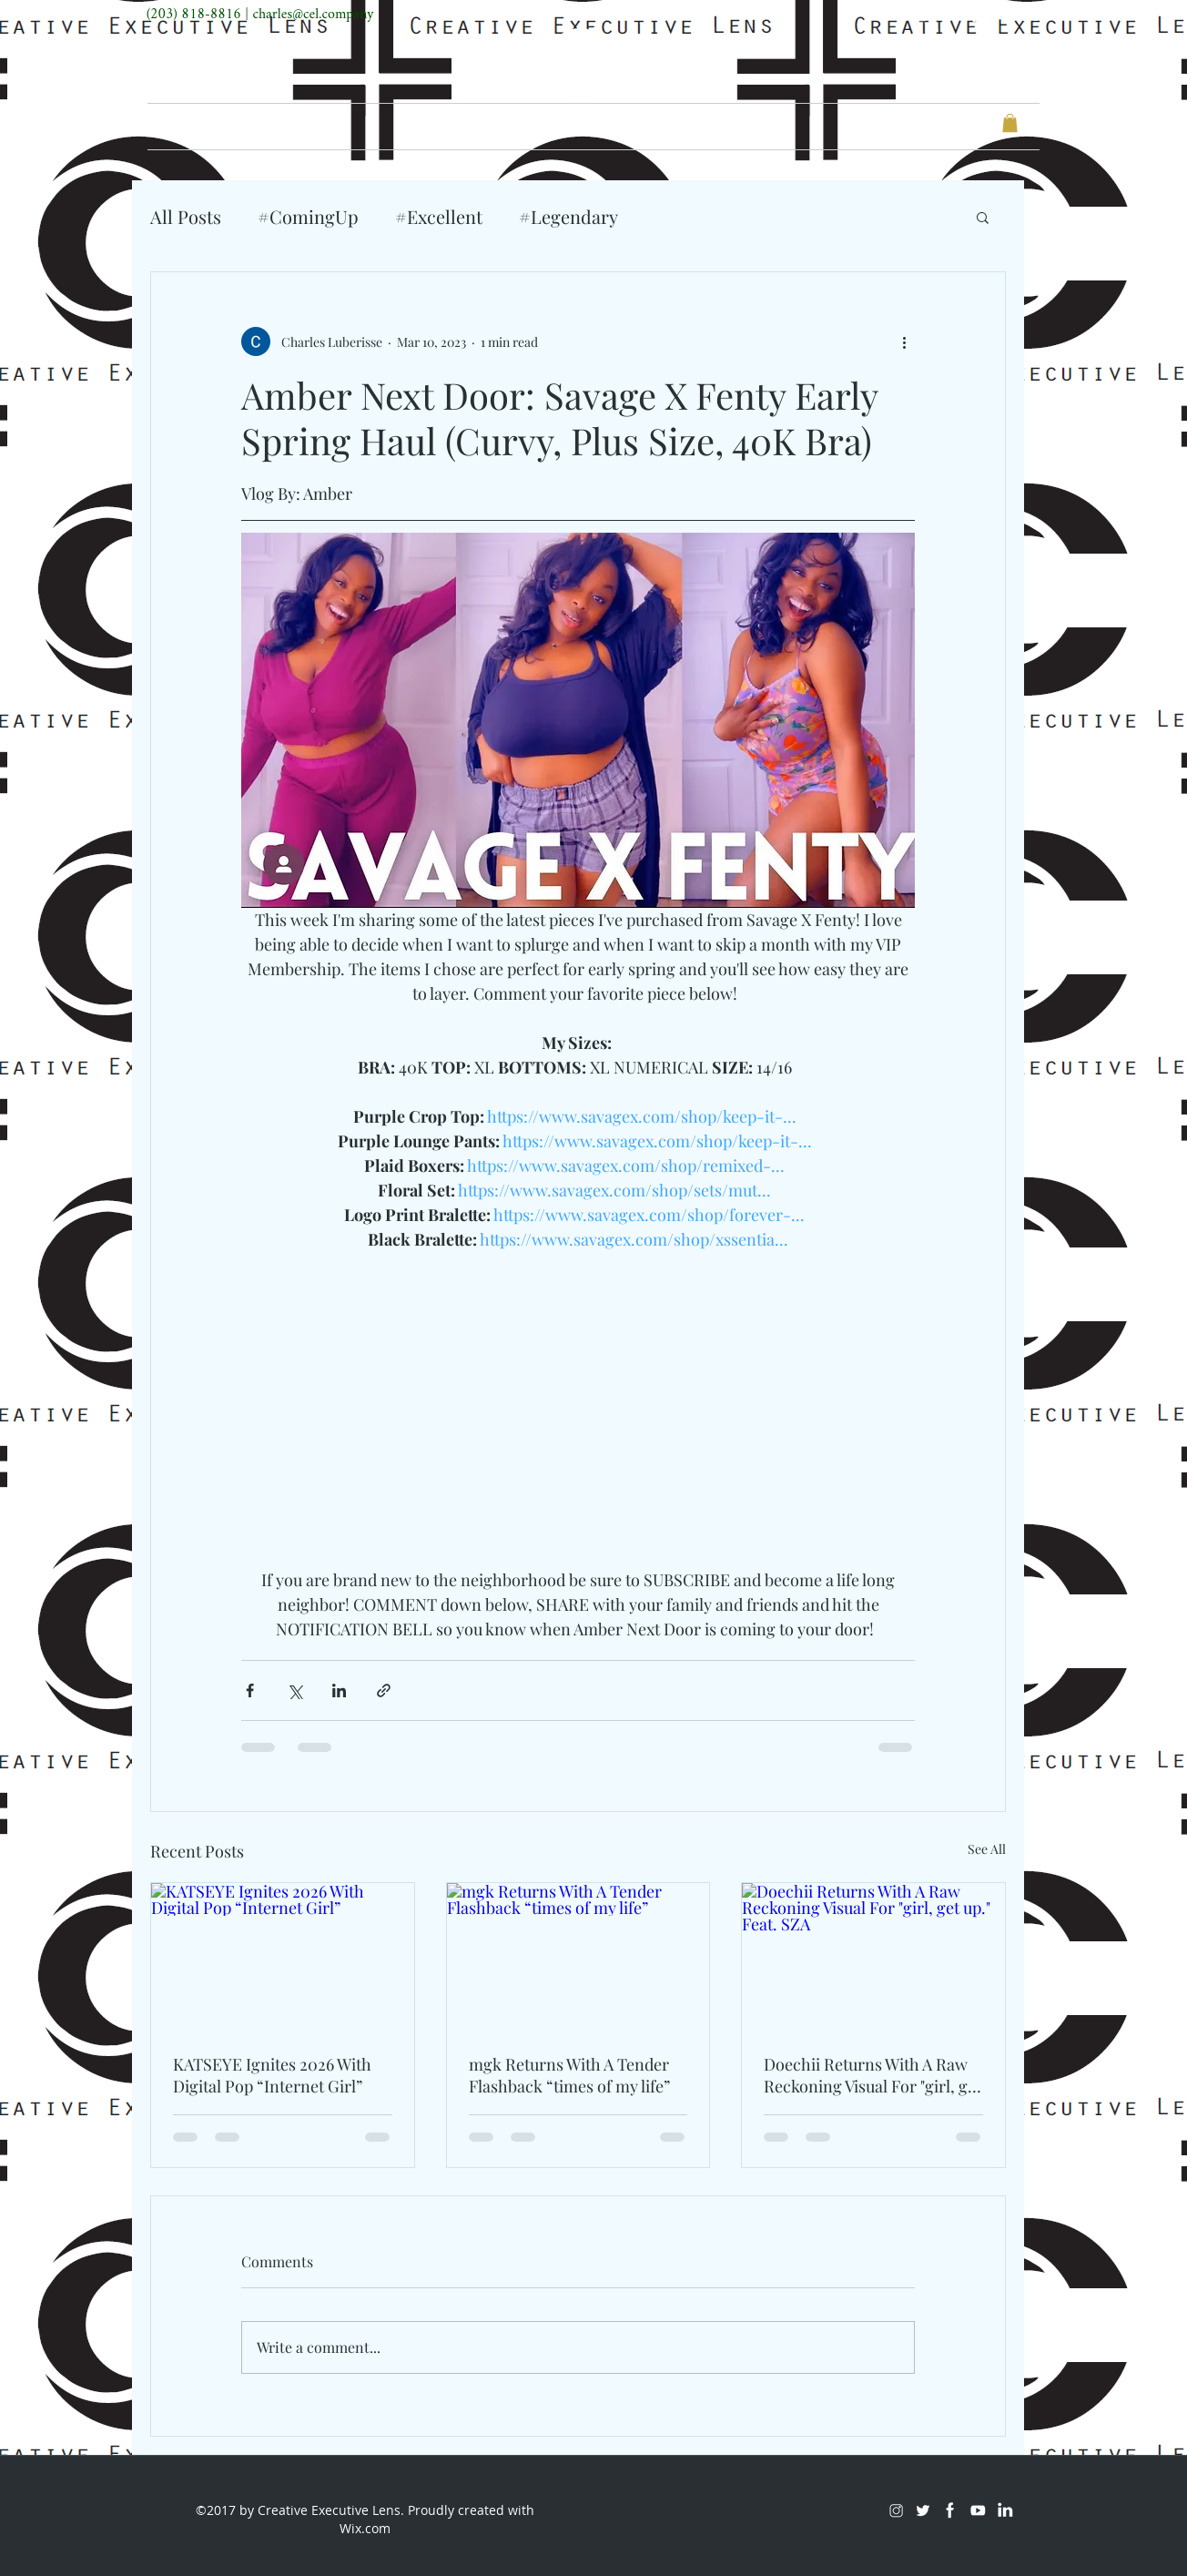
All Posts (185, 216)
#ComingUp (308, 216)
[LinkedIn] (1029, 14)
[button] (1010, 123)
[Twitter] (947, 14)
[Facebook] (975, 14)
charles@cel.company (312, 14)
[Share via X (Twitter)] (294, 1690)
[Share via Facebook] (250, 1690)
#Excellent (438, 216)
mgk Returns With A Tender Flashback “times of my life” (569, 2075)
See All (987, 1849)
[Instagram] (920, 14)
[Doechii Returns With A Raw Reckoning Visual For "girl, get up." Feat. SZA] (873, 1957)
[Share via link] (383, 1690)
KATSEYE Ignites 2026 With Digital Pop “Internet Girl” (272, 2075)
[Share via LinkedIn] (339, 1690)
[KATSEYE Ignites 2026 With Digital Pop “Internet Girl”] (282, 1957)
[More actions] (904, 341)
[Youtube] (1002, 14)
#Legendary (568, 216)
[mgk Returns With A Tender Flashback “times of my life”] (578, 1957)
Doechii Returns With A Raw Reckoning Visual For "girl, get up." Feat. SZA (872, 2075)
